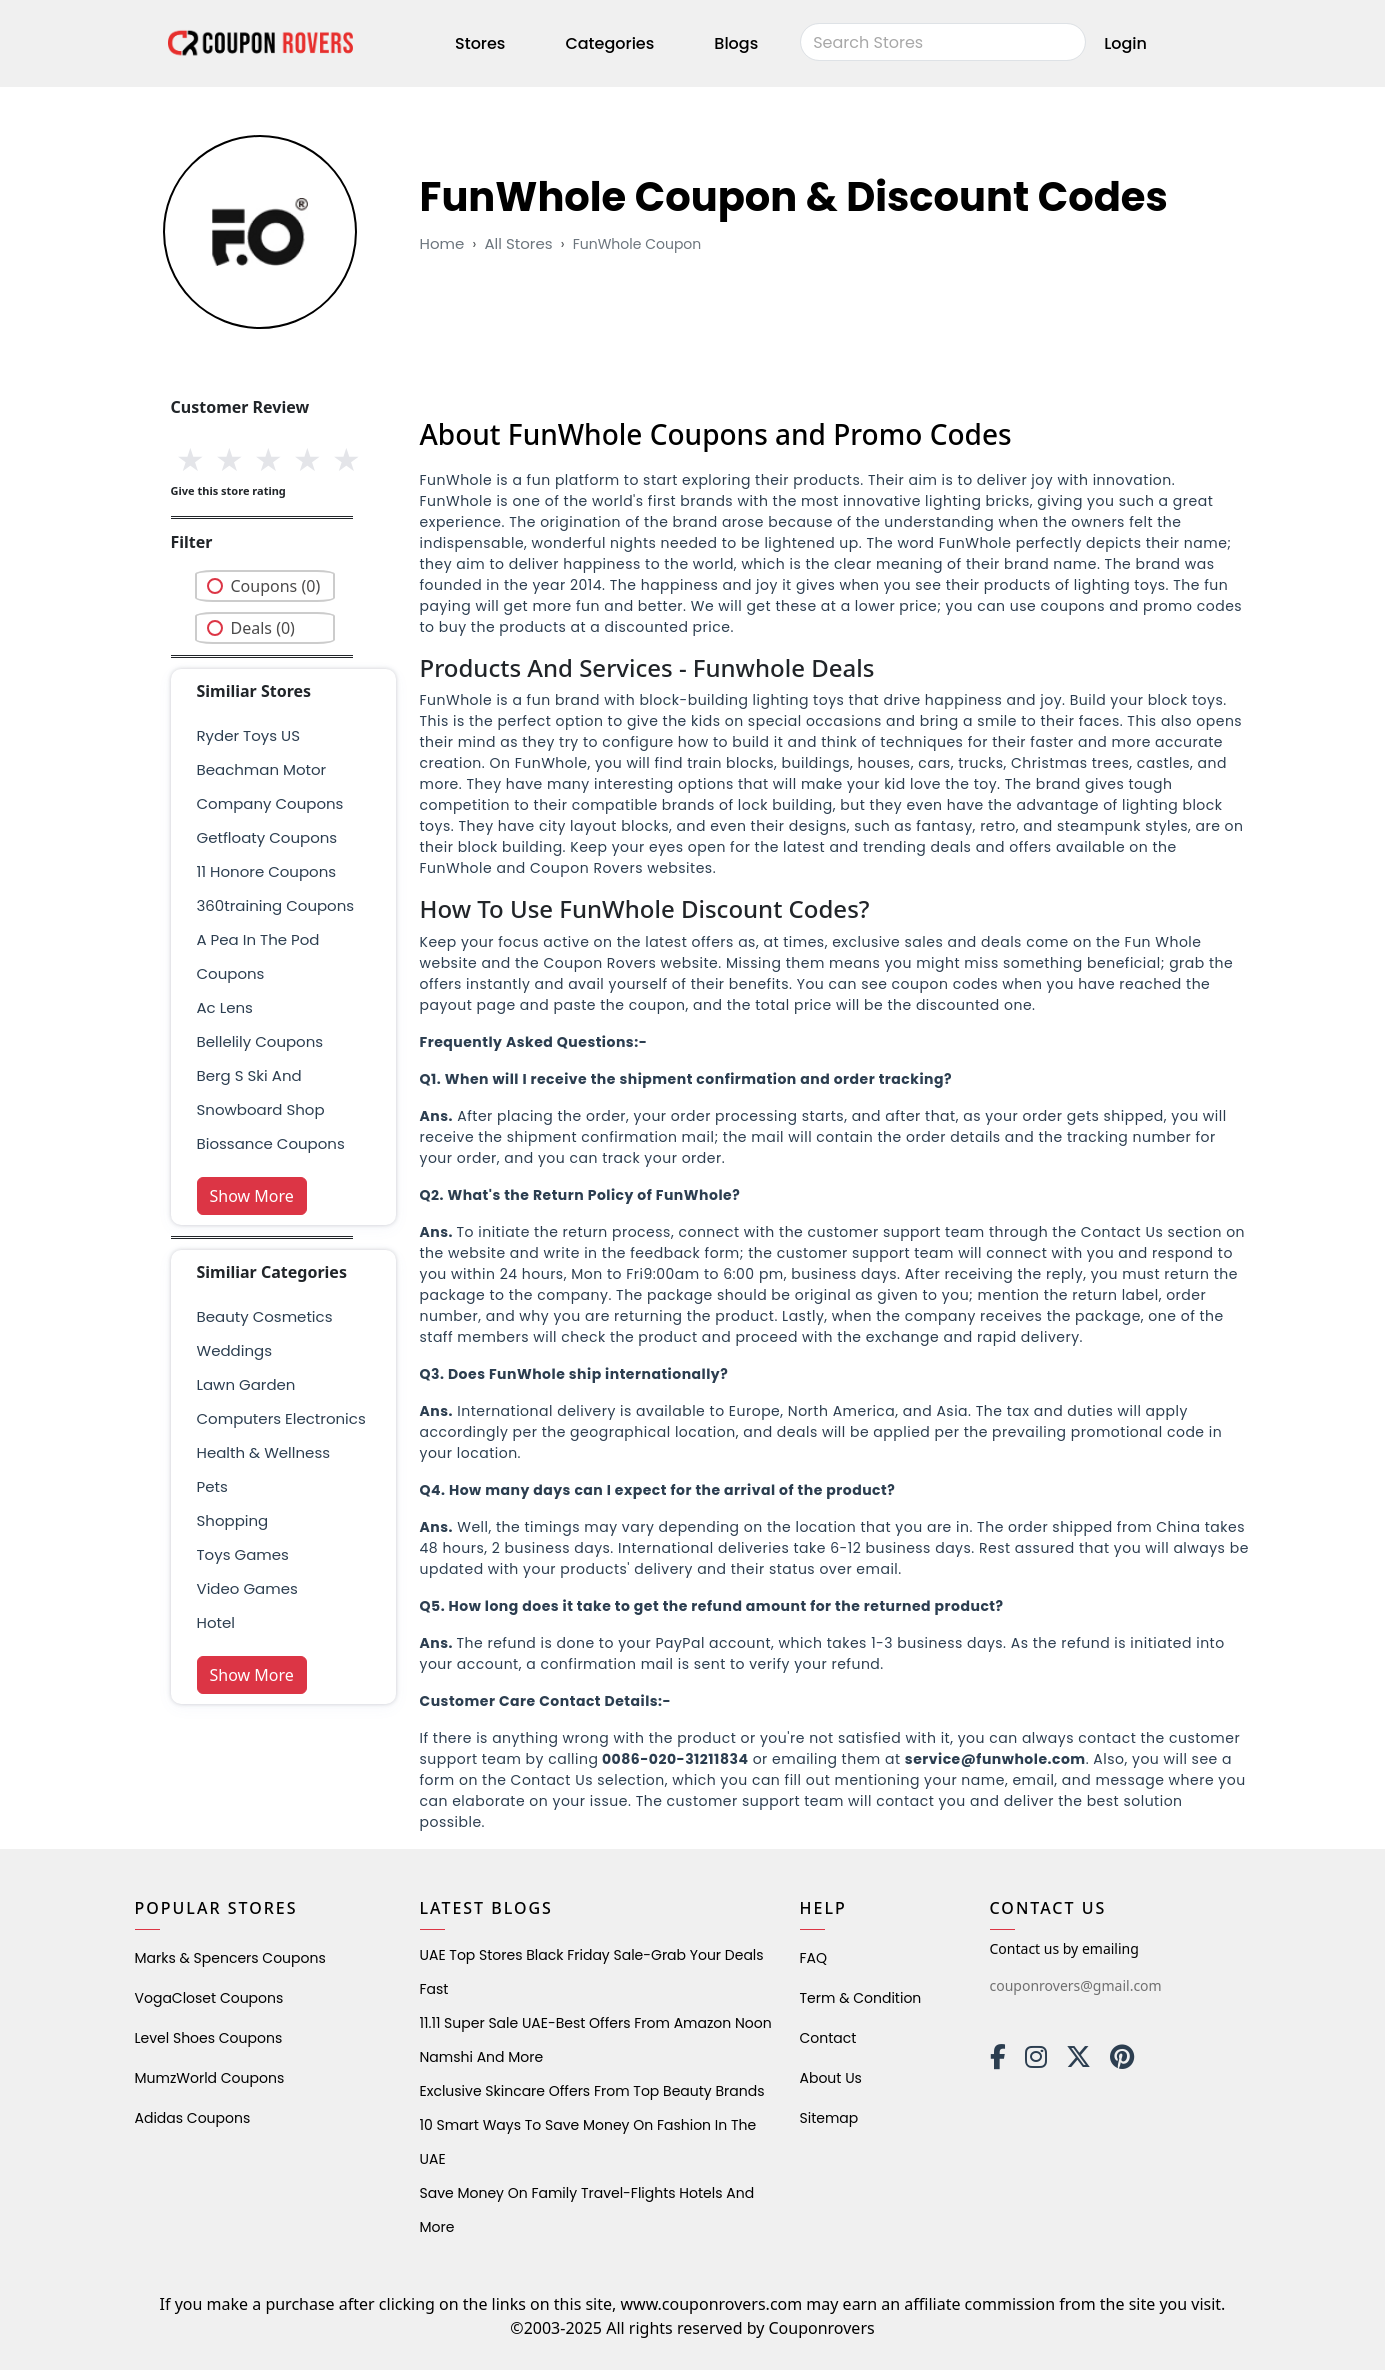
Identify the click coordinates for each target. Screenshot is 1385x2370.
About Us (831, 2078)
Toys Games (243, 1554)
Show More (252, 1196)
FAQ (814, 1958)
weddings (234, 1350)
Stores (480, 43)
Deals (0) (263, 628)
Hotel (216, 1622)
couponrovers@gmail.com (1076, 1985)
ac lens (225, 1007)
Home (442, 243)
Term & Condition (861, 1998)
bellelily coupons (260, 1041)
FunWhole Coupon (637, 244)
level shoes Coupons (209, 2038)
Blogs (736, 43)
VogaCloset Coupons (209, 1998)
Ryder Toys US (249, 735)
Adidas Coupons (193, 2118)
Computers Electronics (281, 1418)
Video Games (247, 1588)
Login (1125, 43)
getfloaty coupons (267, 837)
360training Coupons (276, 905)
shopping (233, 1520)
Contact (828, 2038)
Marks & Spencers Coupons (230, 1958)
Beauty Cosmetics (265, 1316)
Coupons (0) (276, 586)
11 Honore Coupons (267, 871)
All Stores (518, 243)
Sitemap (829, 2118)
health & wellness (264, 1452)
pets (212, 1486)
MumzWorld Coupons (210, 2078)
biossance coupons (271, 1143)
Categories (609, 43)
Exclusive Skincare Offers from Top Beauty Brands (592, 2091)
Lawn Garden (246, 1384)
